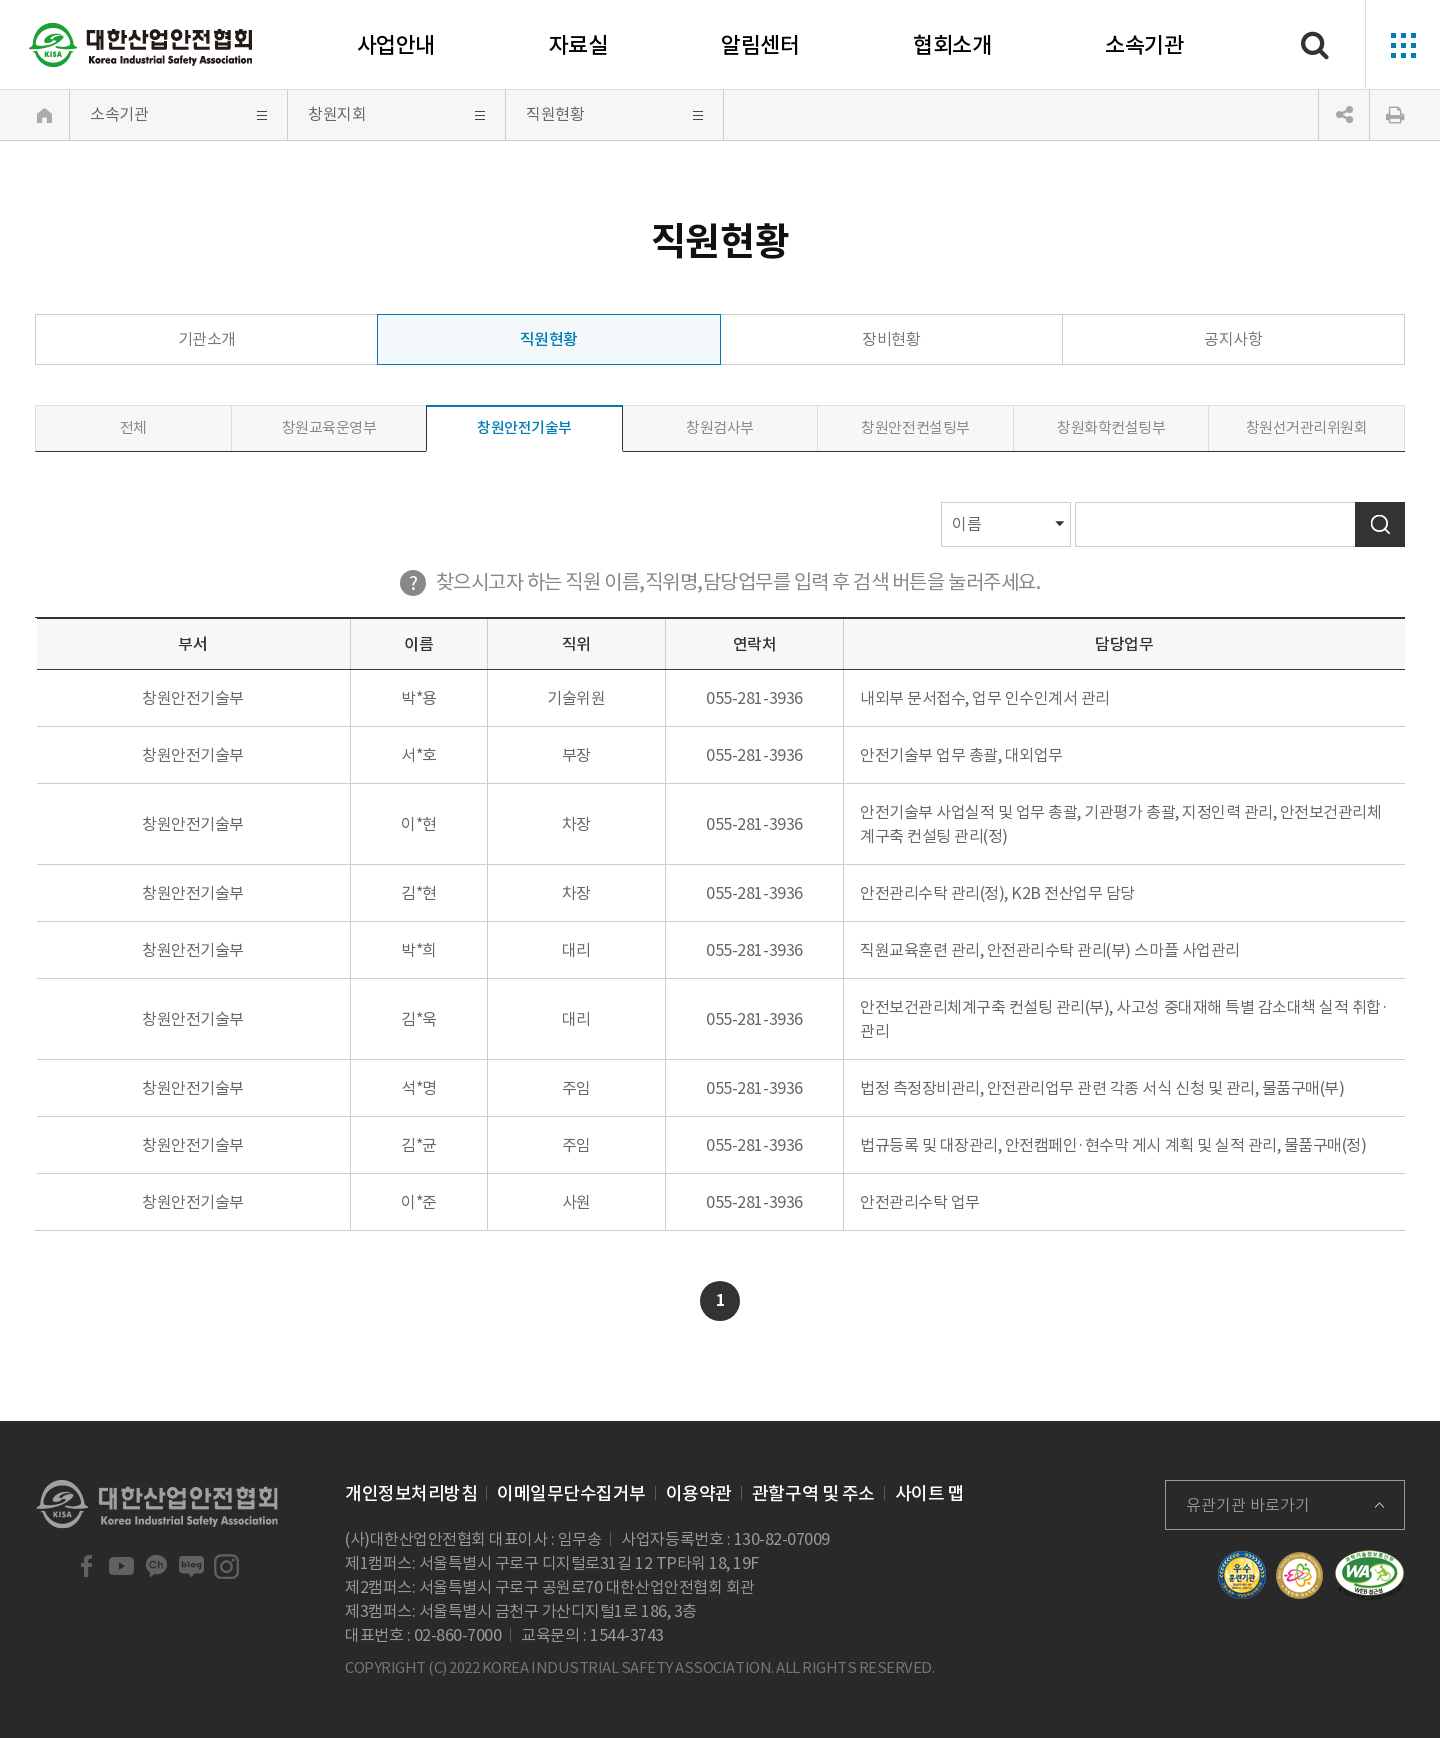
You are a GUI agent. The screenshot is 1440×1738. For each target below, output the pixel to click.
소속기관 (1144, 45)
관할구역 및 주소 (813, 1493)
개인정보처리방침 (411, 1493)
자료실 (578, 45)
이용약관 (699, 1493)
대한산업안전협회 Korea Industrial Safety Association (141, 45)
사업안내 (396, 45)
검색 (1380, 524)
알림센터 (760, 45)
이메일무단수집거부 (571, 1493)
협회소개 (952, 45)
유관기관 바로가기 (1248, 1505)
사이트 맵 (930, 1493)
